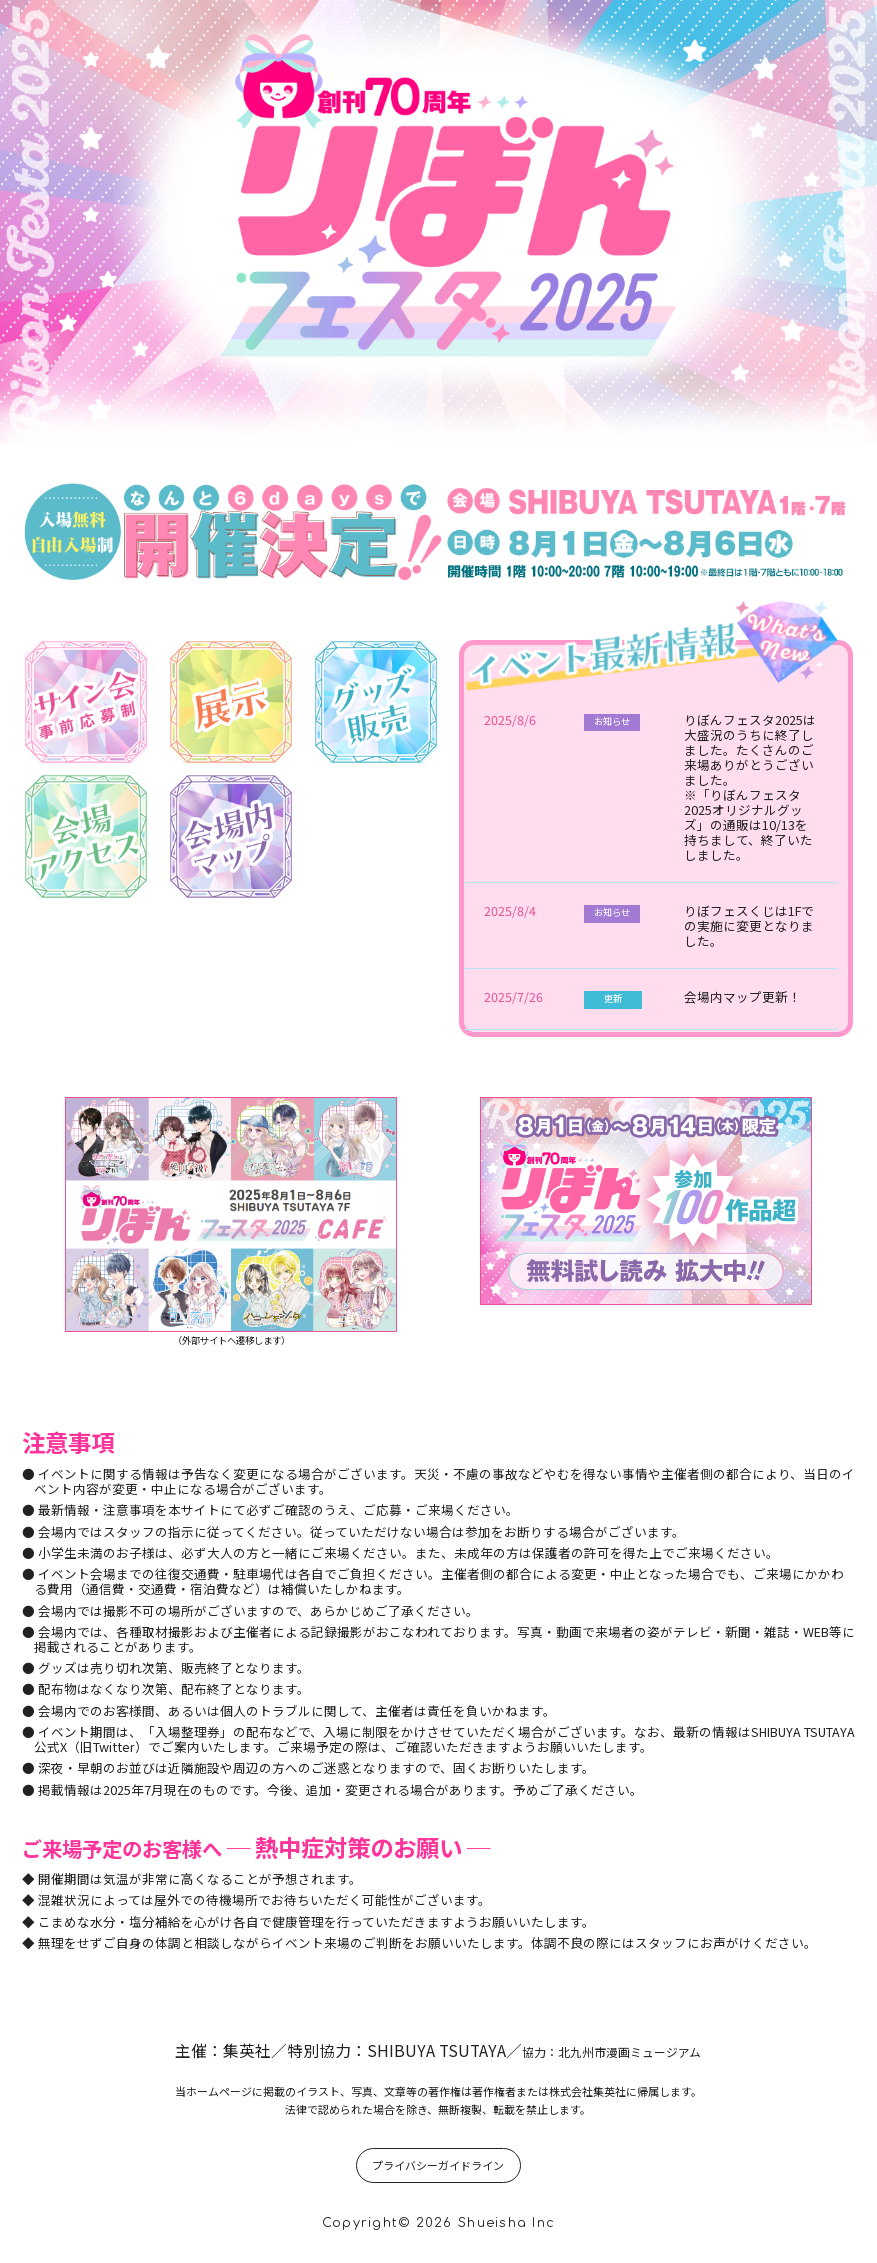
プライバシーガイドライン (438, 2165)
